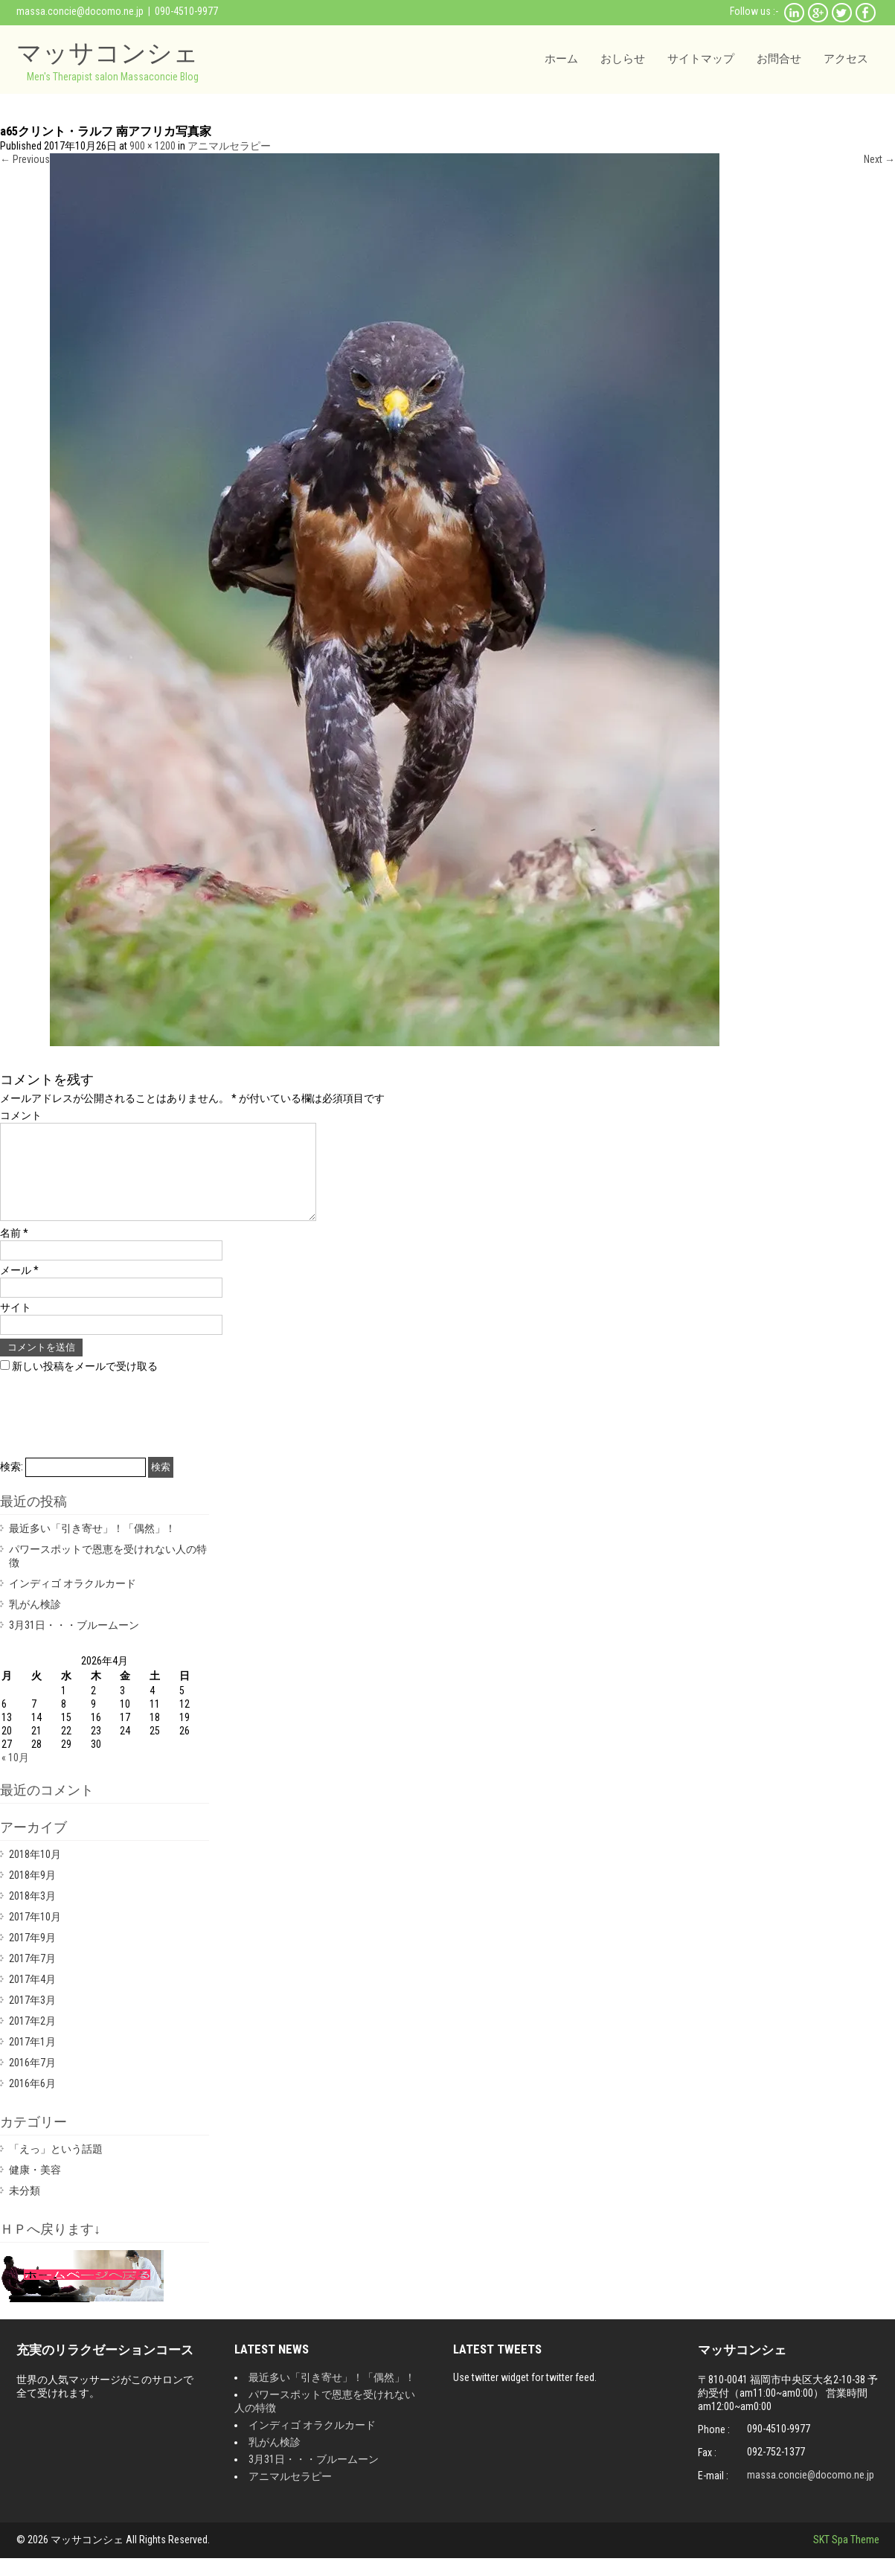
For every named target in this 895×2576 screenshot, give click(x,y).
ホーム (561, 58)
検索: (11, 1484)
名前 (14, 1251)
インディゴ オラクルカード (72, 1601)
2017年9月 (32, 1955)
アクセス (846, 58)
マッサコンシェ (107, 52)
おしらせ (622, 58)
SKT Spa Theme (846, 2557)
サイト (15, 1325)
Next (879, 159)
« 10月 (15, 1775)
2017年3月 (32, 2018)
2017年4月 (32, 1997)
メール (19, 1288)
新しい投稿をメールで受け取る (85, 1384)
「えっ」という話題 (56, 2167)
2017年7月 (32, 1976)
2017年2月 (32, 2039)
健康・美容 (35, 2188)
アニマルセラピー (229, 146)
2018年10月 (35, 1872)
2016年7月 (32, 2080)
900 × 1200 (152, 146)
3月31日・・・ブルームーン (74, 1643)
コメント (21, 1115)
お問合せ (779, 58)
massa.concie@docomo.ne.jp (80, 11)
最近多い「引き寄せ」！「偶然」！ (92, 1546)
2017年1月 (32, 2060)
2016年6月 (32, 2101)
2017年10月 (35, 1935)
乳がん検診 (35, 1622)
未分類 (24, 2208)
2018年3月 (32, 1914)
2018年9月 (32, 1893)
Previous (25, 159)
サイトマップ (700, 58)
